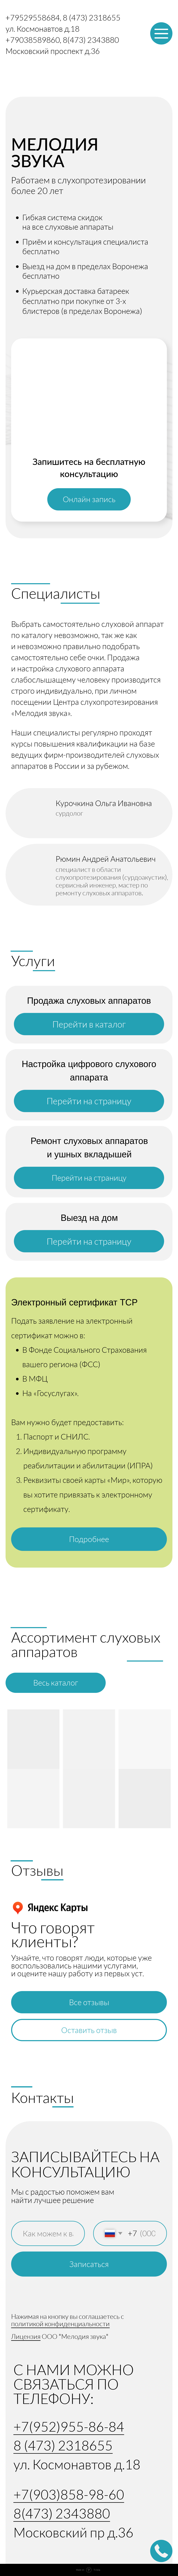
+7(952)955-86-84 (68, 2426)
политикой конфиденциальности (60, 2324)
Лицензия (26, 2336)
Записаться (89, 2264)
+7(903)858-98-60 (68, 2494)
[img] (161, 33)
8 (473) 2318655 (63, 2445)
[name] (48, 2233)
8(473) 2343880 (61, 2513)
